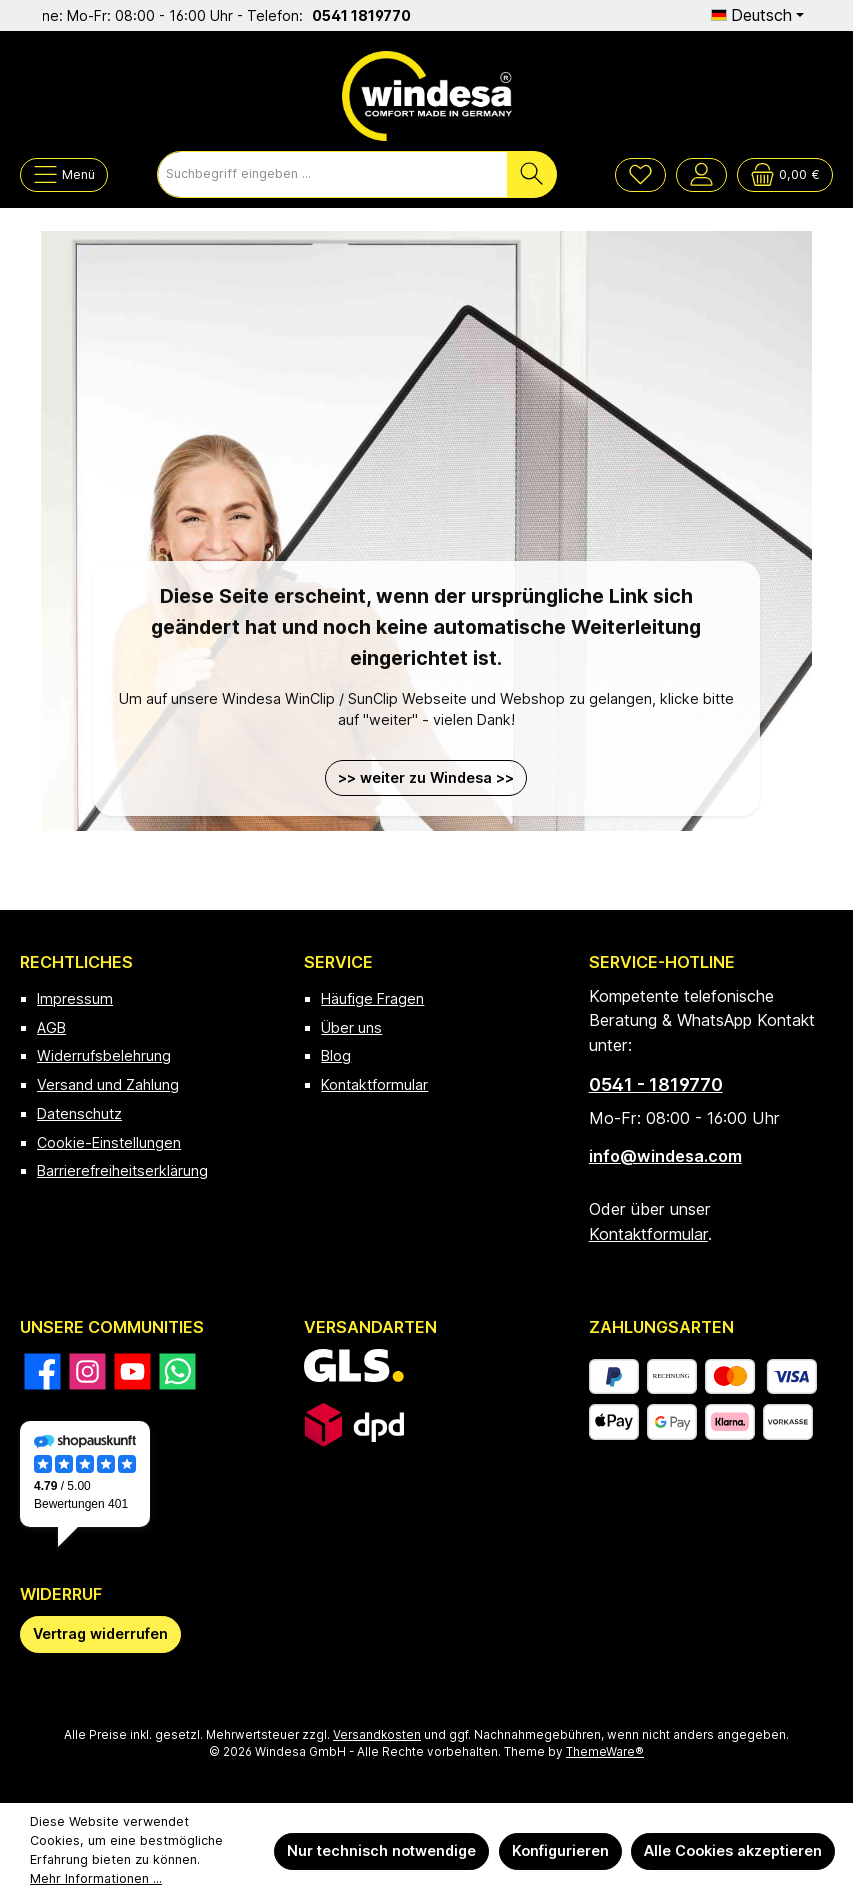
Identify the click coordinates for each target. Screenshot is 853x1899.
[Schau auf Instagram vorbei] (87, 1371)
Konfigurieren (560, 1850)
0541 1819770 (381, 15)
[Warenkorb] (785, 175)
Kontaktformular (374, 1084)
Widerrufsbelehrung (104, 1055)
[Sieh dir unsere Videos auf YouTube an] (132, 1371)
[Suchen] (532, 174)
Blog (336, 1055)
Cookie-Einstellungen (109, 1142)
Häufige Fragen (372, 998)
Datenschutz (79, 1113)
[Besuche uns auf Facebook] (42, 1371)
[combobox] (332, 174)
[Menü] (64, 175)
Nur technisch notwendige (381, 1850)
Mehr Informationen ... (96, 1878)
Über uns (351, 1027)
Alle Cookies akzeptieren (733, 1850)
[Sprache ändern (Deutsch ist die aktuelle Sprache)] (757, 15)
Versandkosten (377, 1735)
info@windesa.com (665, 1156)
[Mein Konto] (701, 175)
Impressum (75, 998)
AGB (51, 1027)
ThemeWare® (605, 1752)
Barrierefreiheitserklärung (122, 1170)
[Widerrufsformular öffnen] (100, 1634)
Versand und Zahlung (108, 1084)
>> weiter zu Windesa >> (426, 777)
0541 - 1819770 (656, 1084)
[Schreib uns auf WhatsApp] (177, 1371)
